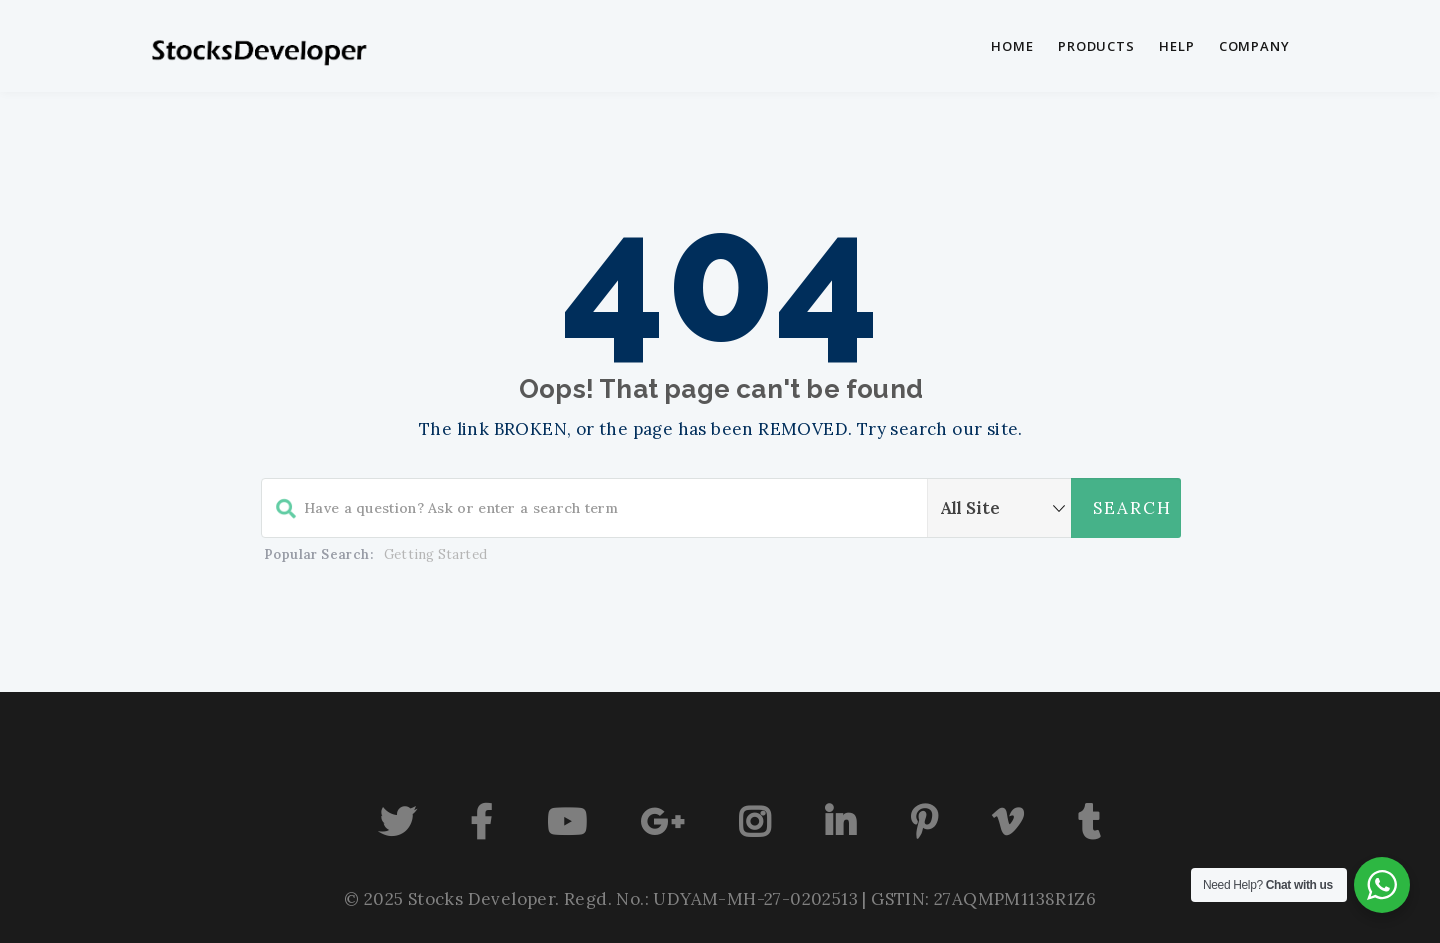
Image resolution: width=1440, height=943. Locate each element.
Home (1012, 46)
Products (1096, 46)
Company (1254, 46)
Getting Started (435, 554)
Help (1177, 46)
